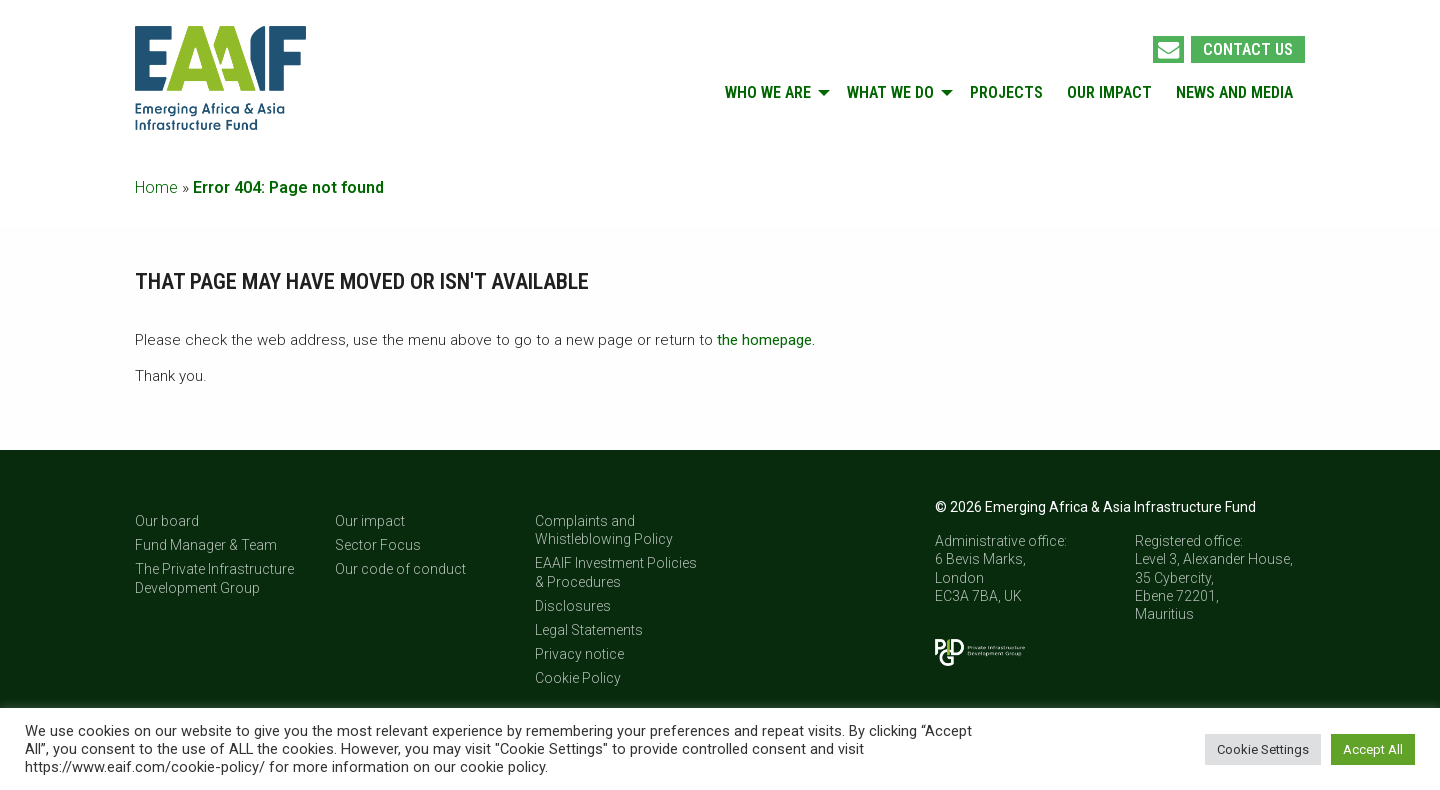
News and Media (1234, 92)
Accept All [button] (1373, 749)
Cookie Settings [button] (1263, 749)
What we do (890, 92)
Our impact (1109, 92)
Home (156, 187)
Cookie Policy (578, 678)
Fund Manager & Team (206, 545)
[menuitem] (774, 93)
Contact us (1248, 49)
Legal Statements (589, 630)
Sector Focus (378, 545)
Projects (1006, 92)
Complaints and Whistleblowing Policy (604, 530)
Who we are (768, 92)
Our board (167, 521)
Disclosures (573, 606)
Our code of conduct (400, 569)
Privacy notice (579, 654)
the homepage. (766, 340)
